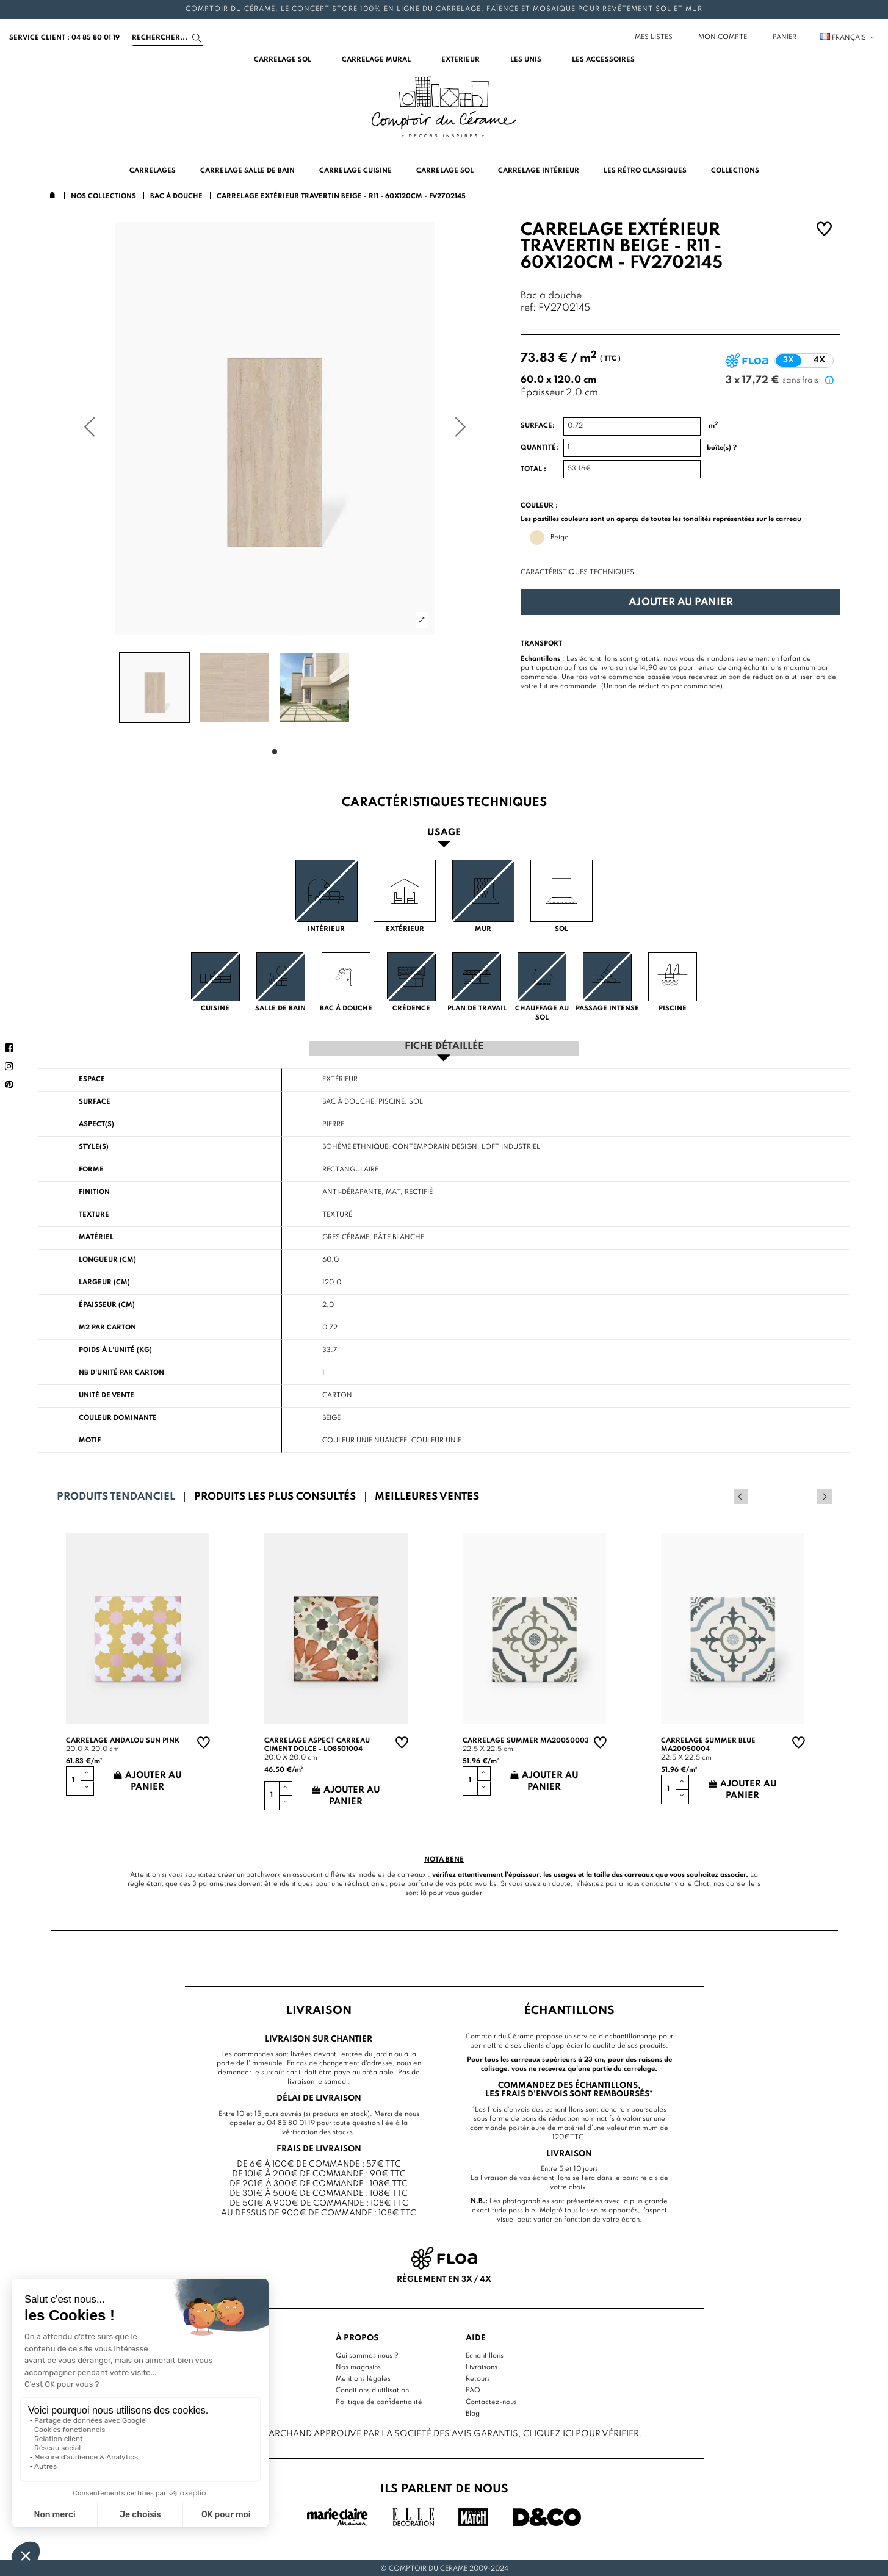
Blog (473, 2412)
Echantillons (485, 2354)
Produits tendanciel (116, 1495)
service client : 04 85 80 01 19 (64, 37)
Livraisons (481, 2366)
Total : (533, 469)
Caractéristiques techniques (577, 572)
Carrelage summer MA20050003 (526, 1739)
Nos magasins (358, 2366)
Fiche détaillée (444, 1045)
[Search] (168, 38)
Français (848, 37)
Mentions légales (363, 2377)
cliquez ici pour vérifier (581, 2432)
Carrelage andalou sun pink (122, 1739)
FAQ (473, 2389)
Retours (478, 2377)
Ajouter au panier (681, 602)
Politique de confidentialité (379, 2401)
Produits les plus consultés (275, 1495)
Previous (808, 1495)
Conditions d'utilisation (372, 2389)
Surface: (538, 426)
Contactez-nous (491, 2401)
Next (824, 1495)
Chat (701, 1882)
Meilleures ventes (427, 1495)
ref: (528, 308)
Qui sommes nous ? (367, 2354)
